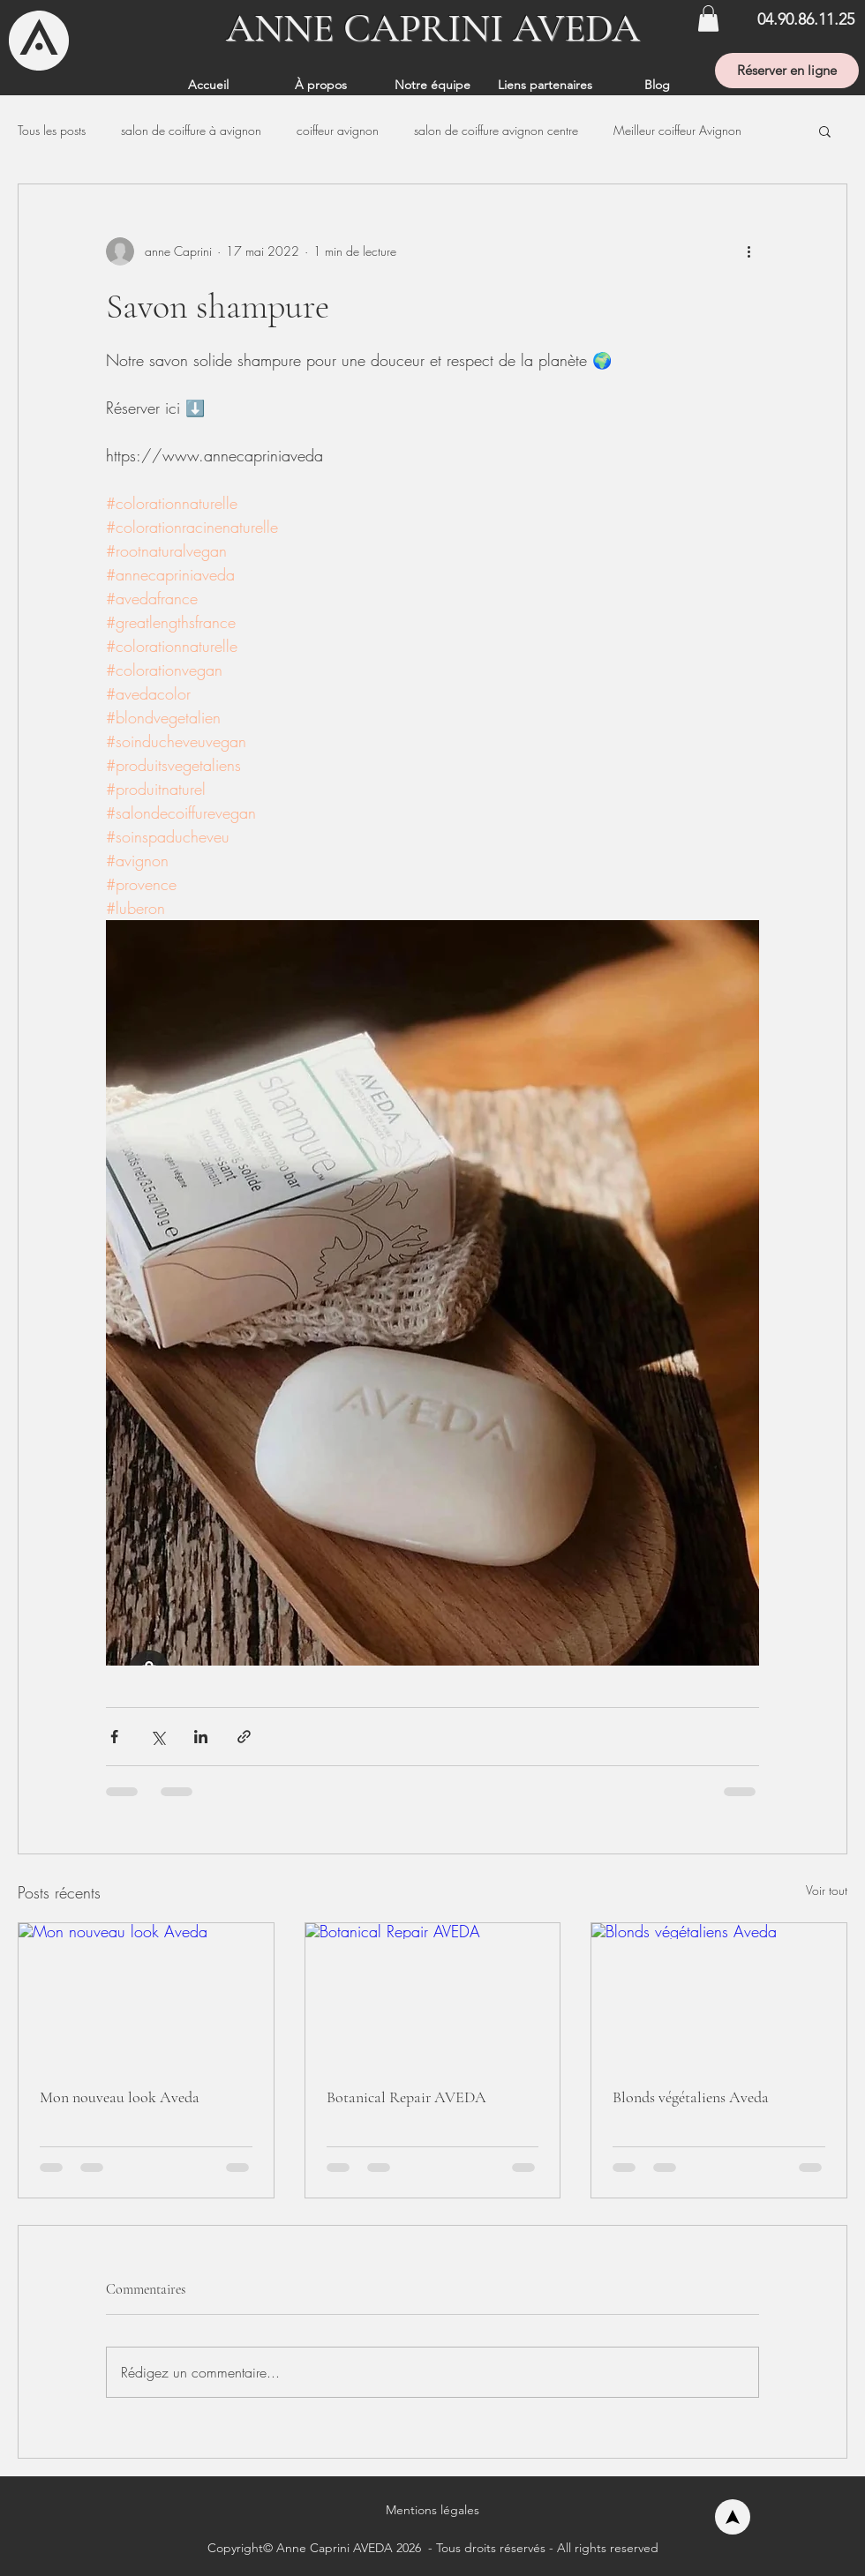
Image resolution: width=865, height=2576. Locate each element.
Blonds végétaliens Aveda (691, 2097)
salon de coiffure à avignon (191, 130)
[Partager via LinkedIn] (200, 1736)
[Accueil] (732, 2517)
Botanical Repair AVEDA (406, 2097)
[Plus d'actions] (748, 251)
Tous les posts (52, 130)
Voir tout (826, 1890)
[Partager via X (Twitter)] (157, 1736)
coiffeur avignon (338, 130)
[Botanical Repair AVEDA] (432, 1994)
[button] (708, 18)
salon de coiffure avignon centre (496, 130)
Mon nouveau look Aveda (119, 2097)
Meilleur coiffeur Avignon (677, 130)
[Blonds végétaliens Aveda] (718, 1994)
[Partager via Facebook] (114, 1736)
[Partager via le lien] (244, 1736)
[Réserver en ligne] (787, 70)
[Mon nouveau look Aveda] (146, 1994)
